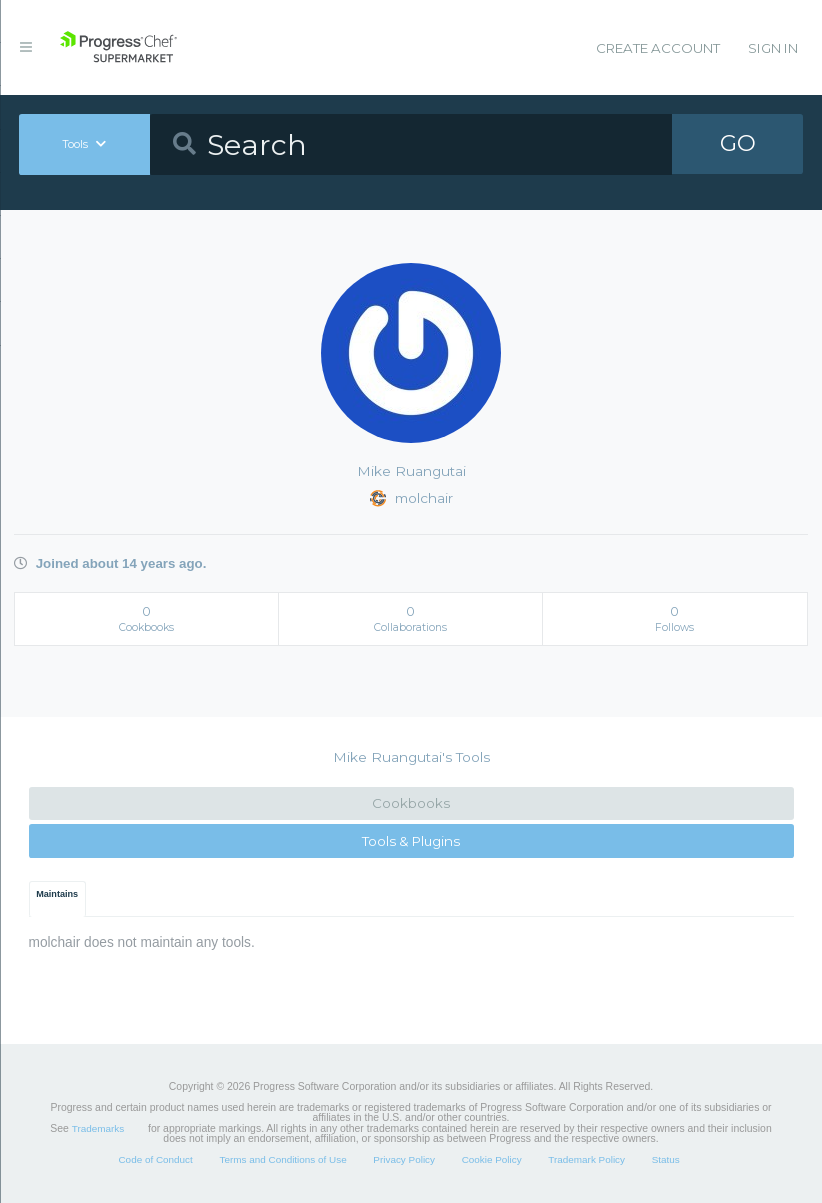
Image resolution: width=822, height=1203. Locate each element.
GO (738, 144)
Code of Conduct (155, 1159)
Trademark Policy (586, 1159)
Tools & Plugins (411, 841)
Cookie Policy (492, 1159)
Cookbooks (411, 803)
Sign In (773, 48)
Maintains (57, 894)
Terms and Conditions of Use (282, 1159)
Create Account (658, 48)
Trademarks (98, 1128)
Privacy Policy (404, 1159)
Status (666, 1159)
